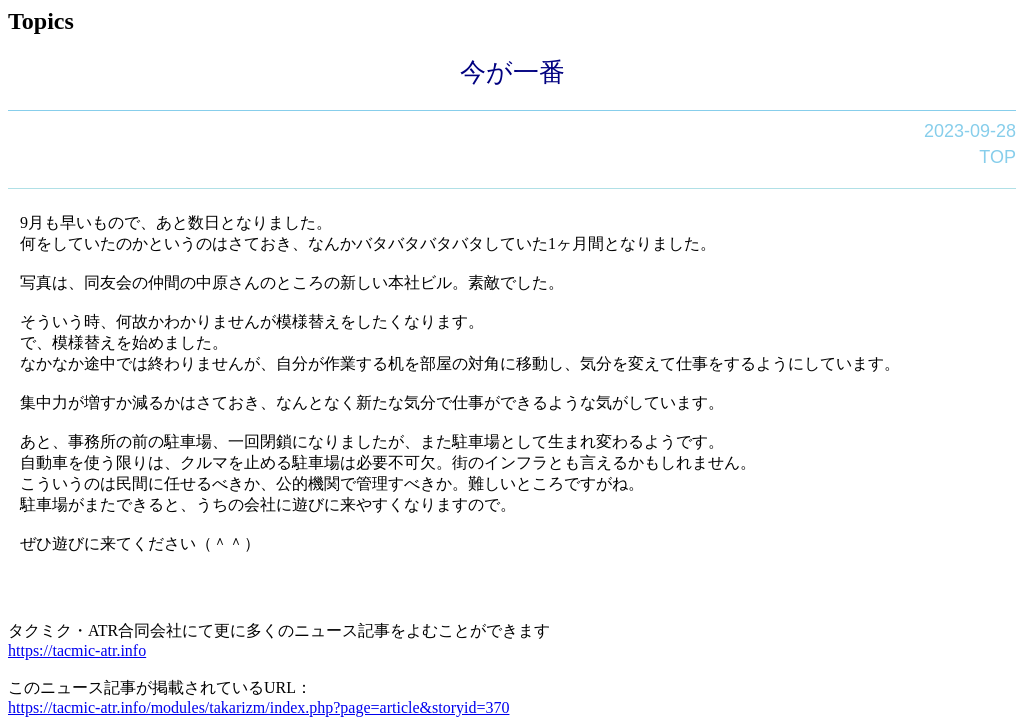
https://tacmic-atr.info (77, 650)
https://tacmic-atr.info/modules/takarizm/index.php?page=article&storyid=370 (258, 707)
